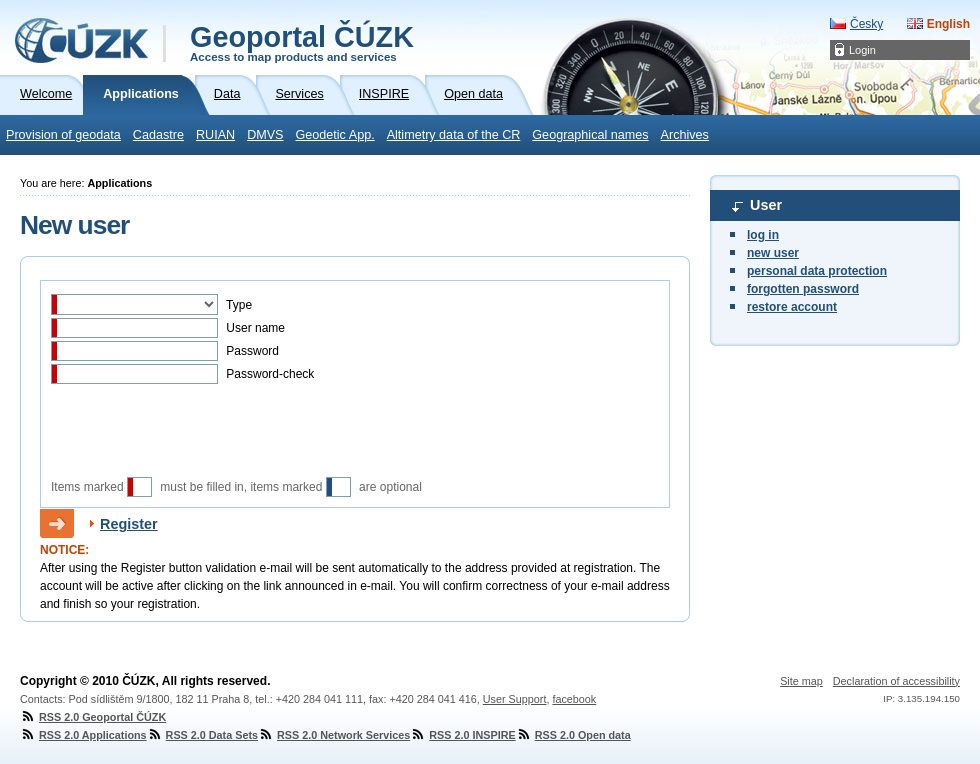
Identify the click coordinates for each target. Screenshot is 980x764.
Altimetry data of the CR (454, 135)
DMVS (265, 135)
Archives (685, 135)
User (766, 205)
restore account (792, 307)
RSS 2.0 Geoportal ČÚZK (93, 717)
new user (773, 253)
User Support (515, 699)
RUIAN (215, 135)
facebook (574, 699)
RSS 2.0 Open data (573, 735)
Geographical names (590, 135)
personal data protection (817, 271)
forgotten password (803, 289)
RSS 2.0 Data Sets (202, 735)
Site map (801, 681)
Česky (866, 24)
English (948, 24)
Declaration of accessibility (896, 681)
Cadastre (158, 135)
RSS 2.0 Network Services (334, 735)
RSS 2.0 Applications (83, 735)
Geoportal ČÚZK (302, 42)
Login (862, 50)
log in (763, 235)
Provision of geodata (63, 135)
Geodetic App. (335, 135)
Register (129, 524)
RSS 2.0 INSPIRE (462, 735)
